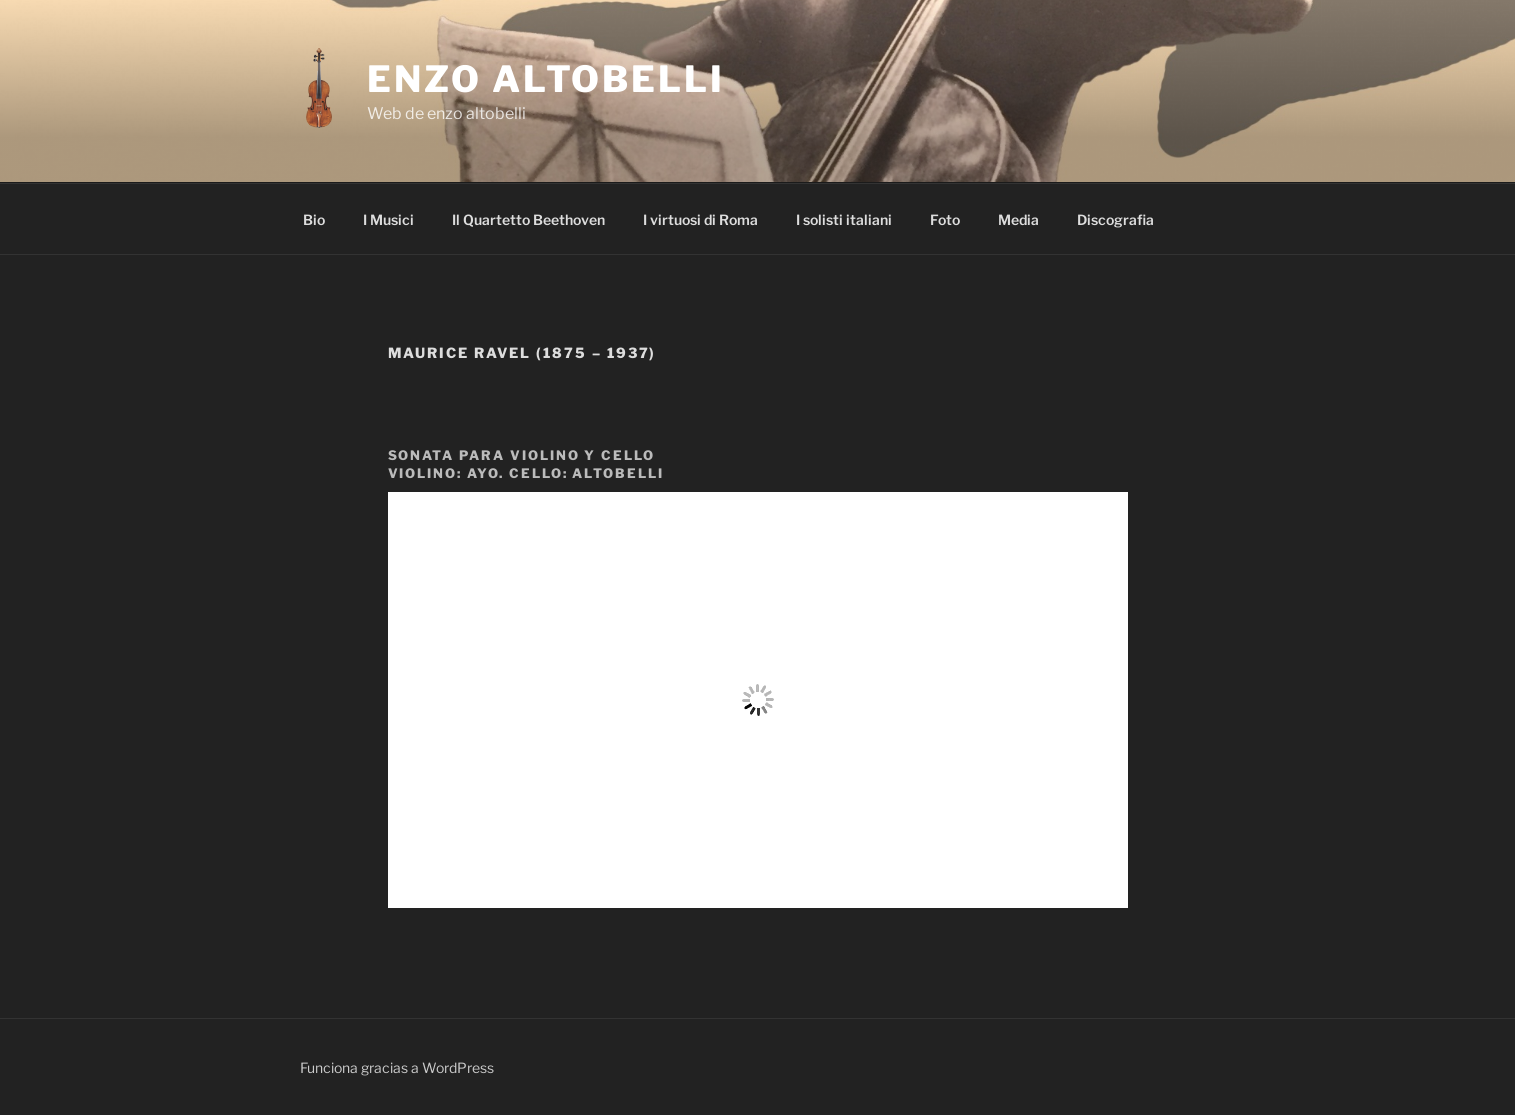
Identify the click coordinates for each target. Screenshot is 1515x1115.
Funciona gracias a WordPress (397, 1067)
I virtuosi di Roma (700, 219)
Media (1018, 219)
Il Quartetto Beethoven (528, 219)
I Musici (388, 219)
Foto (945, 219)
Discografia (1115, 219)
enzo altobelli (545, 79)
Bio (314, 219)
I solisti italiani (844, 219)
